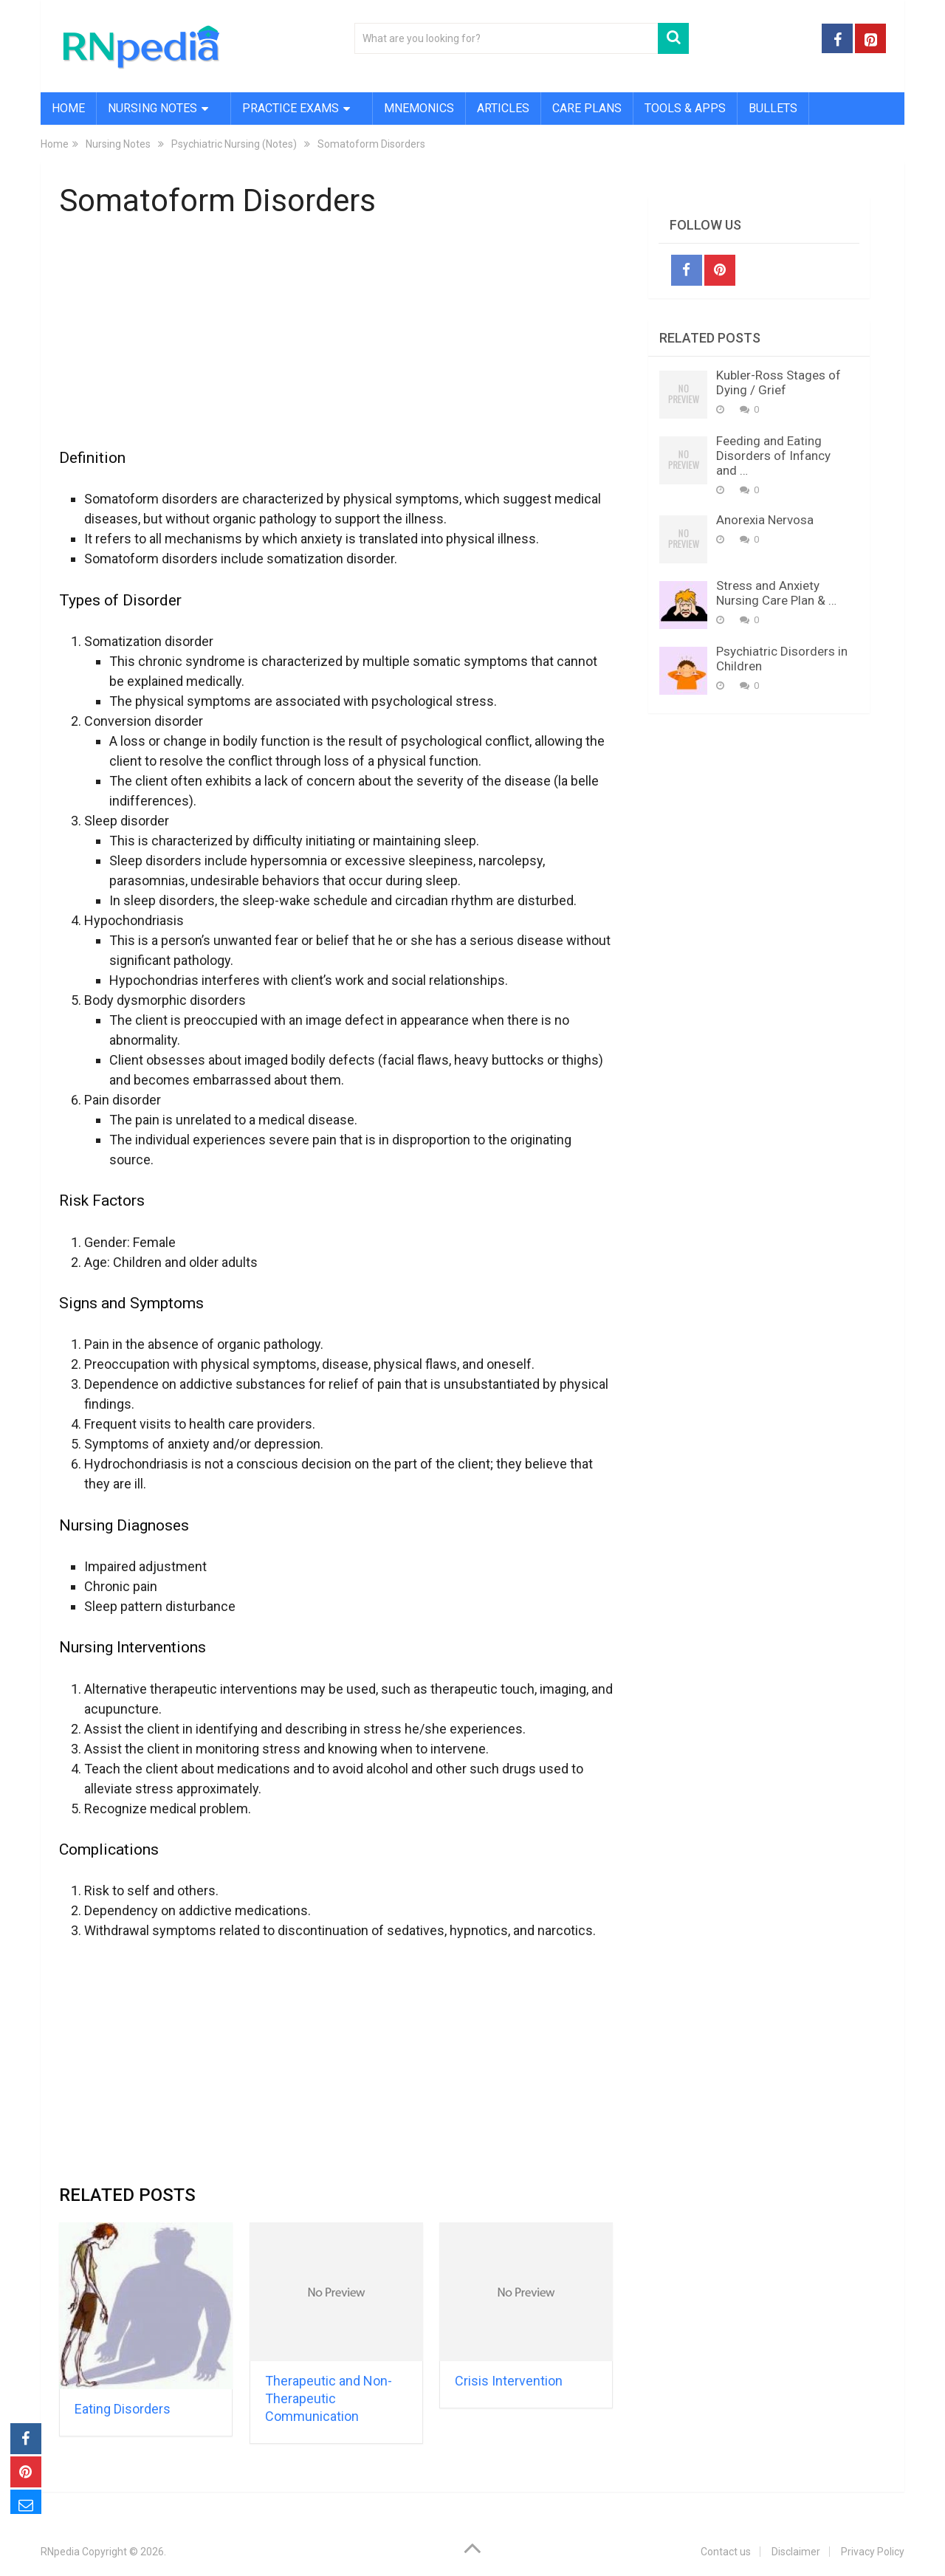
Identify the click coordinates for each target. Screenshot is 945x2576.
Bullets (773, 108)
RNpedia (60, 2552)
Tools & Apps (685, 108)
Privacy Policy (872, 2552)
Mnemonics (419, 108)
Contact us (726, 2552)
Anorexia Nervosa (765, 519)
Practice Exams (290, 108)
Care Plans (587, 108)
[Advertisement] (336, 341)
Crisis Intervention (509, 2380)
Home (68, 108)
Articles (503, 108)
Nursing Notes (152, 108)
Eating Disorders (123, 2409)
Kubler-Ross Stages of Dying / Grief (778, 382)
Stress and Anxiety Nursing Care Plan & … (776, 593)
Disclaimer (796, 2552)
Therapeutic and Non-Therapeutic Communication (328, 2398)
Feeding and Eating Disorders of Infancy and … (773, 455)
